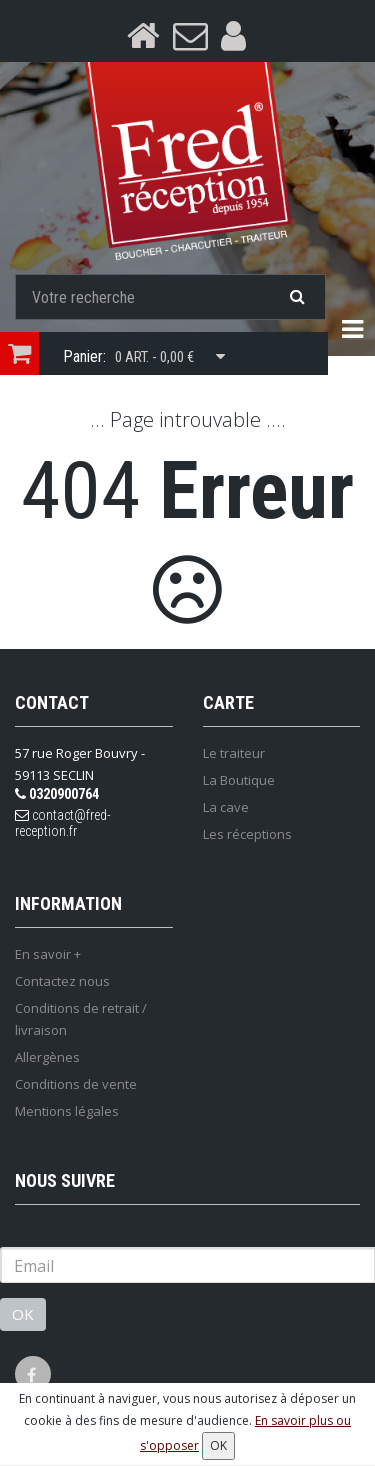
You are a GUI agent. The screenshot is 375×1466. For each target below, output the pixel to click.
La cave (226, 807)
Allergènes (47, 1057)
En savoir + (48, 954)
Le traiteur (234, 753)
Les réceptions (247, 834)
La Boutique (239, 780)
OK (23, 1314)
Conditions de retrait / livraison (81, 1019)
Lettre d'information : (79, 1230)
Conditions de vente (76, 1084)
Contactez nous (62, 981)
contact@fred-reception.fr (63, 823)
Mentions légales (67, 1111)
